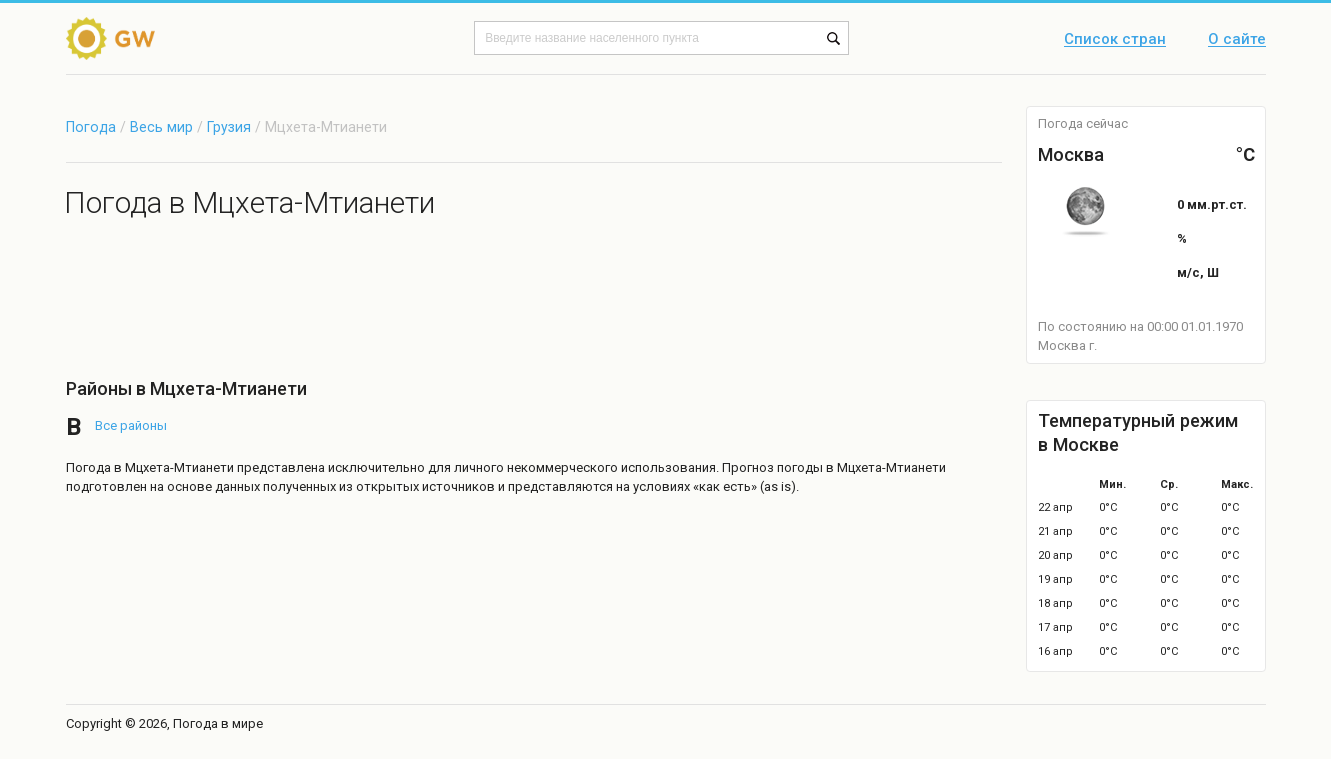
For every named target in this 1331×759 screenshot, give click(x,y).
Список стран (1115, 40)
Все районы (131, 425)
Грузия (231, 127)
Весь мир (161, 127)
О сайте (1237, 40)
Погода (91, 127)
